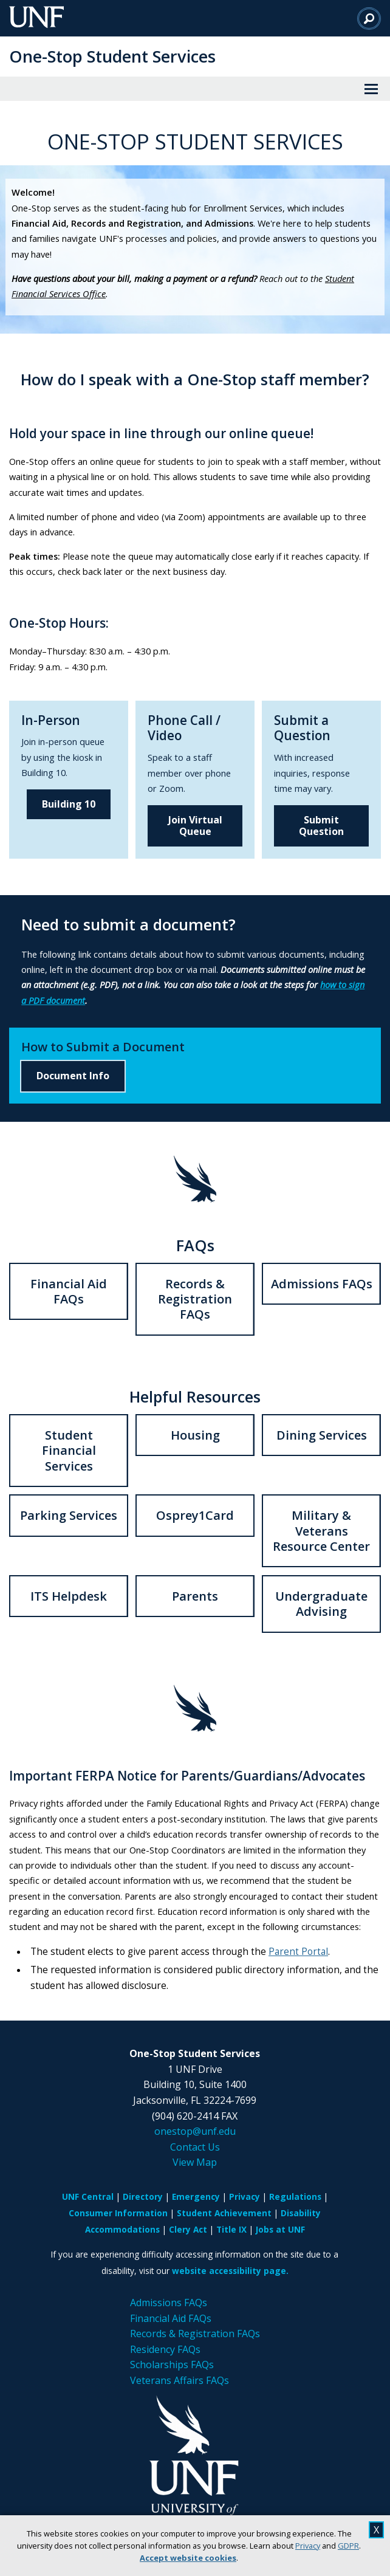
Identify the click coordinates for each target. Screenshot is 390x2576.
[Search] (369, 18)
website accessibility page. (230, 2270)
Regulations (295, 2196)
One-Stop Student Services (112, 56)
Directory (143, 2196)
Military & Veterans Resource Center (321, 1530)
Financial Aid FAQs (68, 1291)
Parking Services (68, 1515)
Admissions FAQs (321, 1284)
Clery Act (188, 2229)
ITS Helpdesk (68, 1596)
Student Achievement (224, 2213)
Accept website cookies (188, 2557)
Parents (195, 1596)
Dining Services (321, 1435)
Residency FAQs (165, 2349)
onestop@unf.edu (195, 2131)
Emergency (196, 2196)
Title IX (231, 2229)
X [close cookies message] (376, 2530)
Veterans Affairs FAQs (179, 2380)
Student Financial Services (69, 1450)
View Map (195, 2162)
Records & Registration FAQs (195, 1299)
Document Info (72, 1075)
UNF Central (88, 2196)
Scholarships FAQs (172, 2364)
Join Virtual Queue (195, 825)
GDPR (348, 2545)
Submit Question (321, 825)
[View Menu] (371, 89)
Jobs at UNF (280, 2229)
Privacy (307, 2545)
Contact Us (195, 2147)
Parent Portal (298, 1951)
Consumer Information (118, 2213)
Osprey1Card (195, 1515)
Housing (195, 1435)
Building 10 (68, 804)
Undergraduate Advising (321, 1603)
